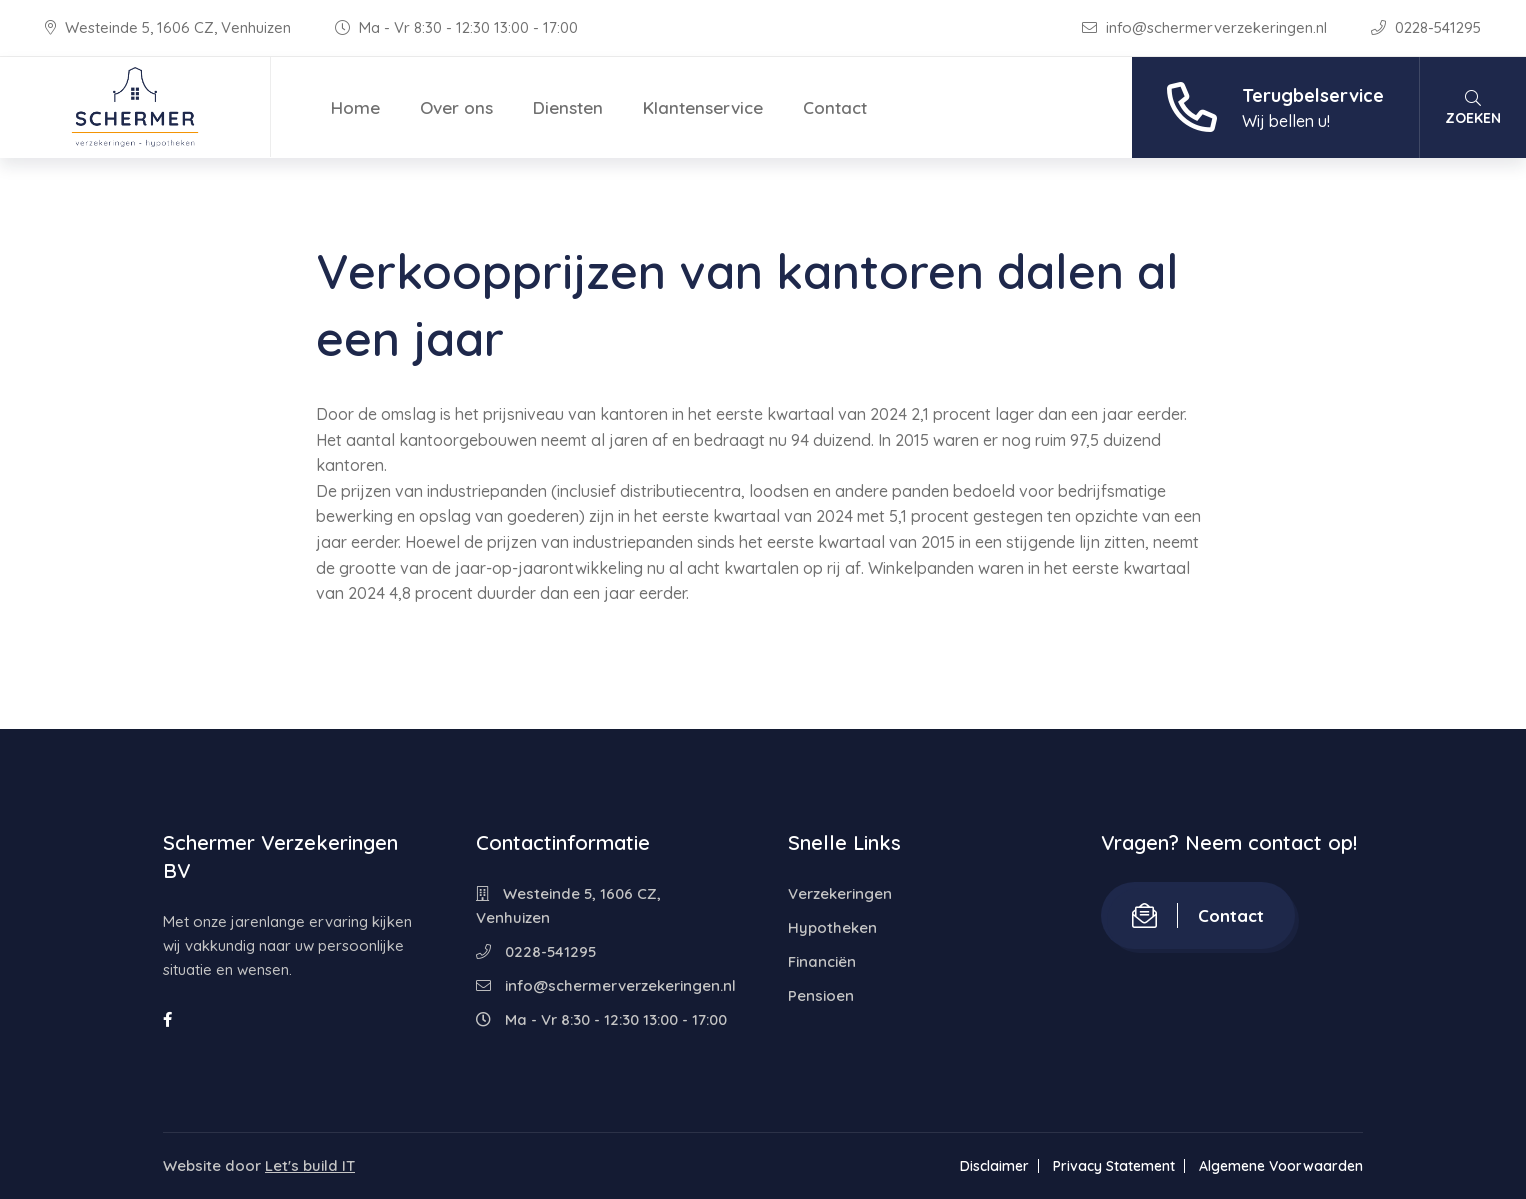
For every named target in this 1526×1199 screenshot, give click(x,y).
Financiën (822, 961)
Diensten (568, 107)
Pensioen (821, 995)
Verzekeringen (840, 893)
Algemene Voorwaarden (1281, 1166)
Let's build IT (310, 1165)
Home (355, 107)
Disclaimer (994, 1166)
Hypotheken (832, 927)
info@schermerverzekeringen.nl (1206, 27)
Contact (835, 107)
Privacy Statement (1114, 1166)
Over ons (456, 107)
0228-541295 (1426, 27)
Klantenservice (703, 107)
